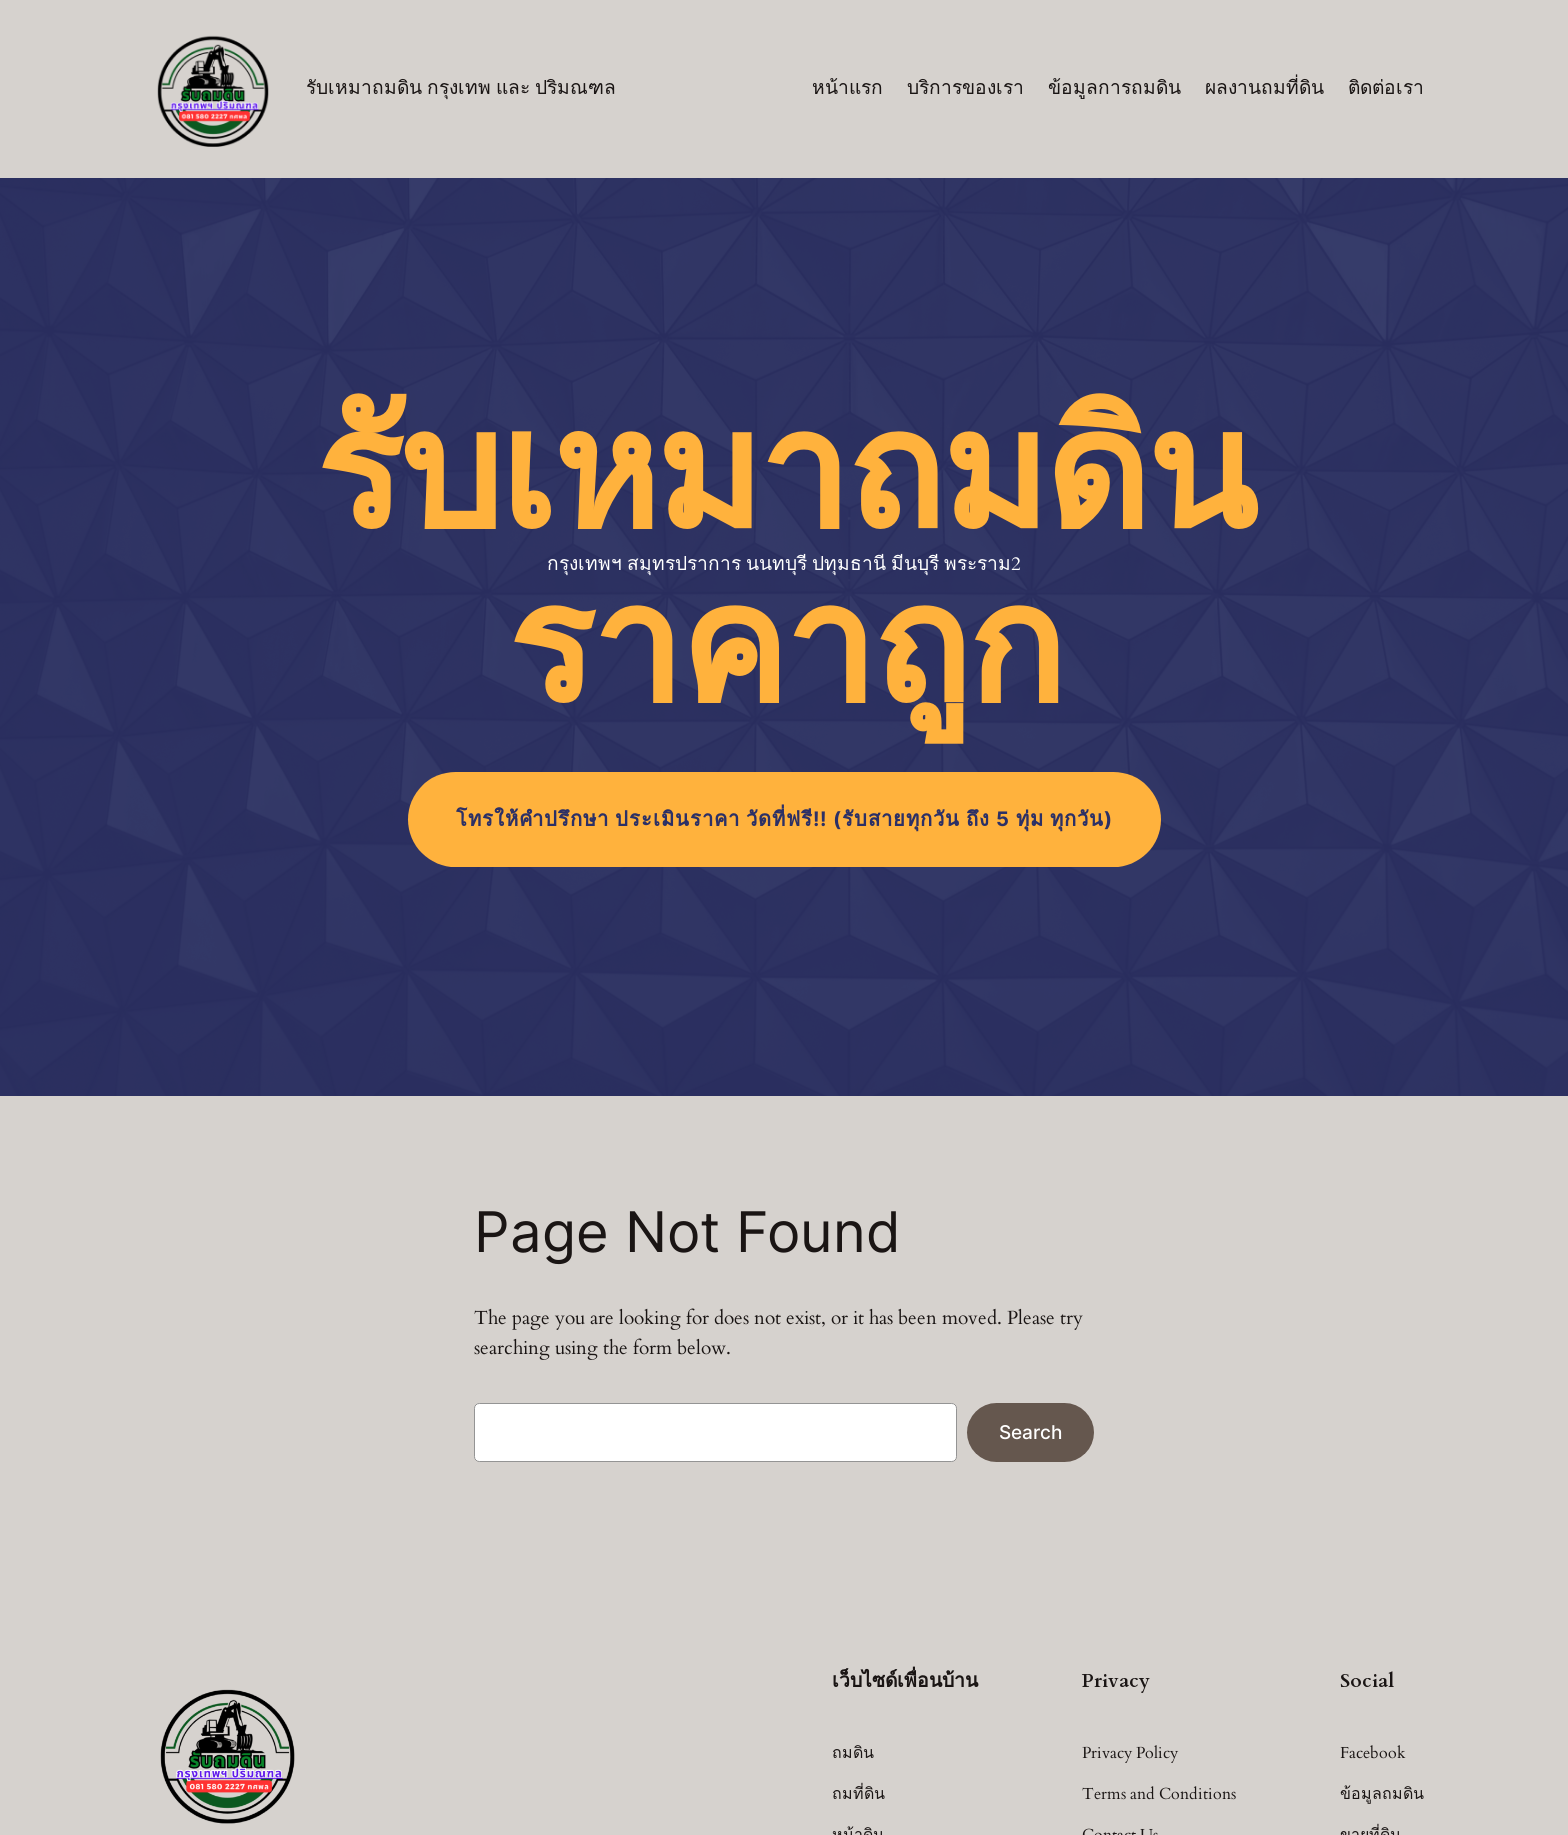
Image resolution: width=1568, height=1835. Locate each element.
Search (1030, 1432)
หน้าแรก (847, 88)
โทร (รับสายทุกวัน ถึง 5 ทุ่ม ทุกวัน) (784, 819)
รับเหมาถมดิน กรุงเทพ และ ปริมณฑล (461, 88)
